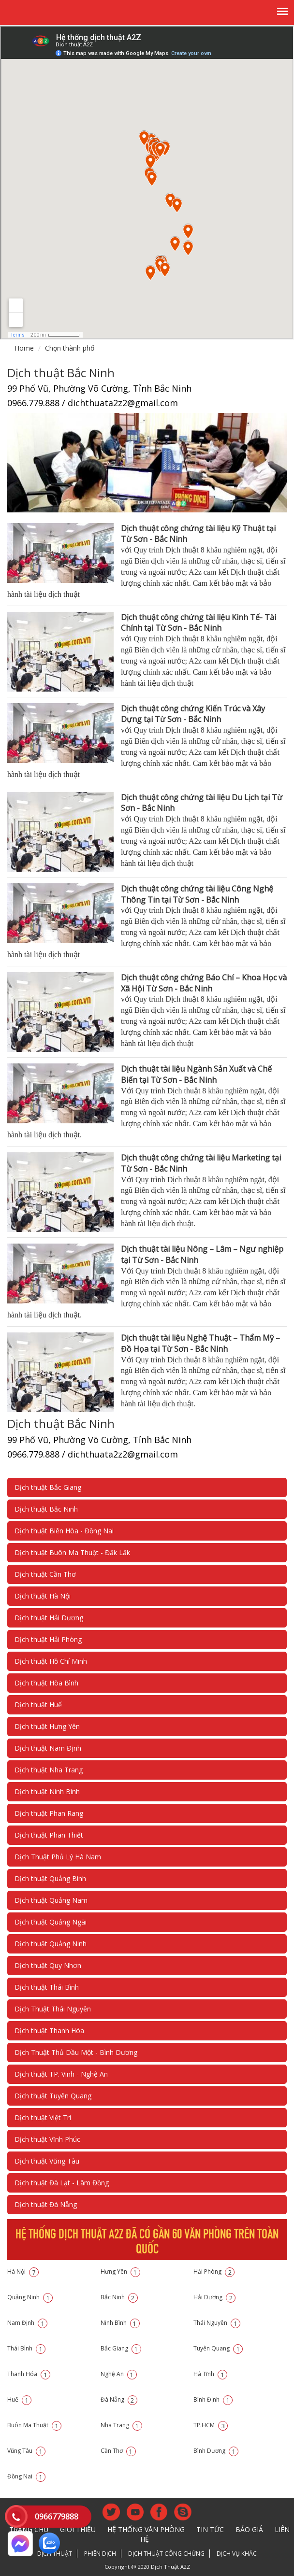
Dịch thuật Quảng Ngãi (51, 1921)
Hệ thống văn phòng (146, 2529)
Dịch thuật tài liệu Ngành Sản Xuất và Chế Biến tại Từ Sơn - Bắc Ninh (196, 1074)
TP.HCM (210, 2425)
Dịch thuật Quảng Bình (50, 1878)
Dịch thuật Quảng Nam (51, 1900)
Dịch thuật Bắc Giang (48, 1487)
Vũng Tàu (26, 2451)
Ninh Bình (120, 2323)
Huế (19, 2399)
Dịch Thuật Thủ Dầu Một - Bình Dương (76, 2052)
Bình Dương (215, 2451)
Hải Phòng (214, 2271)
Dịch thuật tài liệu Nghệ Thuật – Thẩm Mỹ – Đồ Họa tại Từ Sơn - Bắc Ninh (200, 1343)
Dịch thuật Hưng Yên (47, 1726)
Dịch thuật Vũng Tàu (47, 2161)
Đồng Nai (26, 2476)
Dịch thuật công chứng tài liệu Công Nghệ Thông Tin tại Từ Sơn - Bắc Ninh (197, 894)
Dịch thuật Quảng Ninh (51, 1943)
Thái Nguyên (216, 2323)
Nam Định (27, 2323)
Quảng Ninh (30, 2297)
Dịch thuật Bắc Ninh (46, 1509)
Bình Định (213, 2399)
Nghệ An (119, 2374)
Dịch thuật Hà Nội (43, 1595)
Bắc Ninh (119, 2297)
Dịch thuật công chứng (166, 2553)
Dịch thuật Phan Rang (49, 1813)
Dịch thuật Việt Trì (43, 2117)
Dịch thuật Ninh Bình (47, 1791)
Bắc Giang (121, 2348)
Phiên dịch (100, 2553)
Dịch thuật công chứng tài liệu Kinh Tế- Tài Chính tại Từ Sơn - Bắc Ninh (198, 623)
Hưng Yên (120, 2271)
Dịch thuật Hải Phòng (48, 1639)
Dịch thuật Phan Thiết (49, 1835)
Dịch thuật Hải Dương (49, 1617)
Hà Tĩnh (210, 2374)
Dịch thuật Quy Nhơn (48, 1965)
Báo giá (249, 2529)
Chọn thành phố (69, 348)
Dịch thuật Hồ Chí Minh (51, 1661)
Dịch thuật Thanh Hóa (49, 2030)
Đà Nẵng (119, 2399)
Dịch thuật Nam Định (48, 1748)
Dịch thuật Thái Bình (47, 1987)
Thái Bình (26, 2348)
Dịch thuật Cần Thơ (45, 1574)
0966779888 (56, 2516)
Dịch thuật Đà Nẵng (46, 2204)
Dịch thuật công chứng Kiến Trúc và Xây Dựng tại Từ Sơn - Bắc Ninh (193, 714)
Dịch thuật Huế (38, 1704)
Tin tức (210, 2529)
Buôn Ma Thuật (34, 2425)
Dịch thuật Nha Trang (49, 1769)
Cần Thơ (118, 2451)
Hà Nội (23, 2271)
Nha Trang (121, 2425)
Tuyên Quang (218, 2348)
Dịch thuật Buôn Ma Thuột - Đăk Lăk (72, 1552)
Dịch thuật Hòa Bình (46, 1682)
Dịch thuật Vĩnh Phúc (47, 2139)
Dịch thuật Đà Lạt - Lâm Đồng (62, 2182)
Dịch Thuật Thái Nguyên (53, 2008)
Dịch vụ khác (237, 2553)
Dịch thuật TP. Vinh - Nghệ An (61, 2074)
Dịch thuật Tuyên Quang (53, 2095)
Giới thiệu (78, 2529)
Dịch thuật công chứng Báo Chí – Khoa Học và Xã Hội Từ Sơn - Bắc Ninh (204, 983)
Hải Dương (214, 2297)
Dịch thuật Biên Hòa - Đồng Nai (64, 1530)
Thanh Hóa (28, 2374)
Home (24, 348)
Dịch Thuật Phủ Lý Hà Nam (58, 1856)
